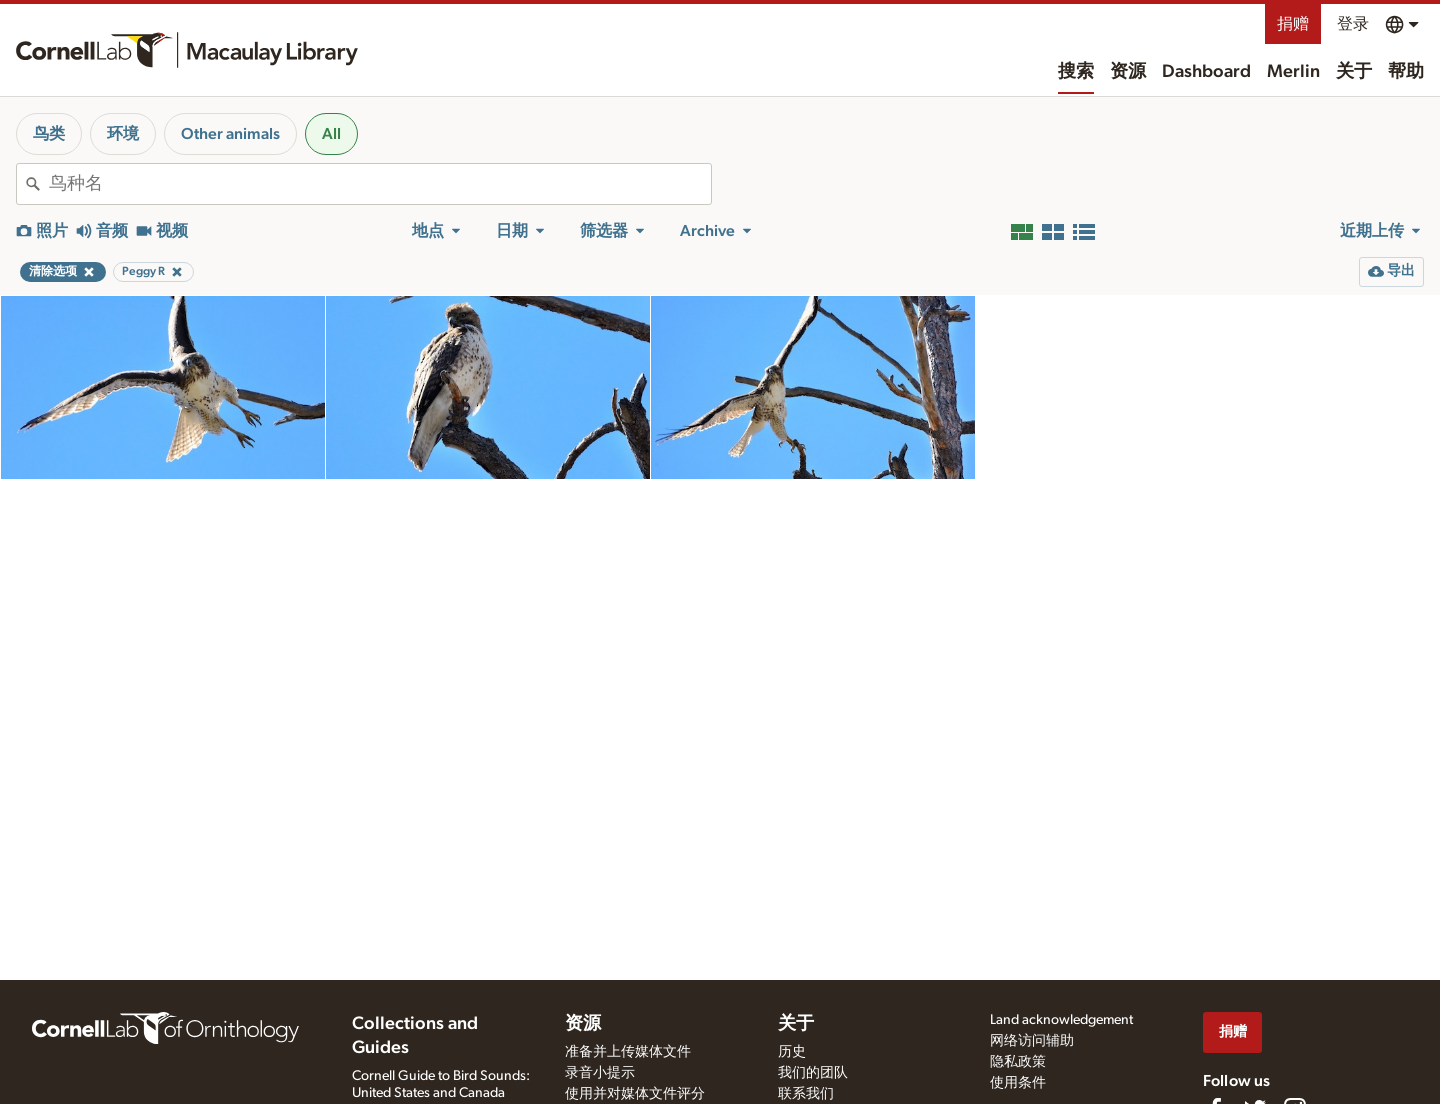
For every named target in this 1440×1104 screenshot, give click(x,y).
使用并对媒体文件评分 (635, 1094)
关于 (1354, 72)
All (331, 134)
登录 (1353, 24)
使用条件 (1018, 1083)
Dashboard (1206, 72)
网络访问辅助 (1032, 1041)
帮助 (1406, 72)
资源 (1128, 72)
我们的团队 (813, 1073)
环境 (123, 134)
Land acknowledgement (1061, 1020)
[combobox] (380, 184)
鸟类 (49, 134)
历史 (792, 1052)
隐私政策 (1018, 1062)
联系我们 (806, 1094)
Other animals (230, 134)
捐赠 (1293, 24)
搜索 (1076, 72)
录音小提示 (600, 1073)
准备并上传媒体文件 (628, 1052)
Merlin (1293, 72)
